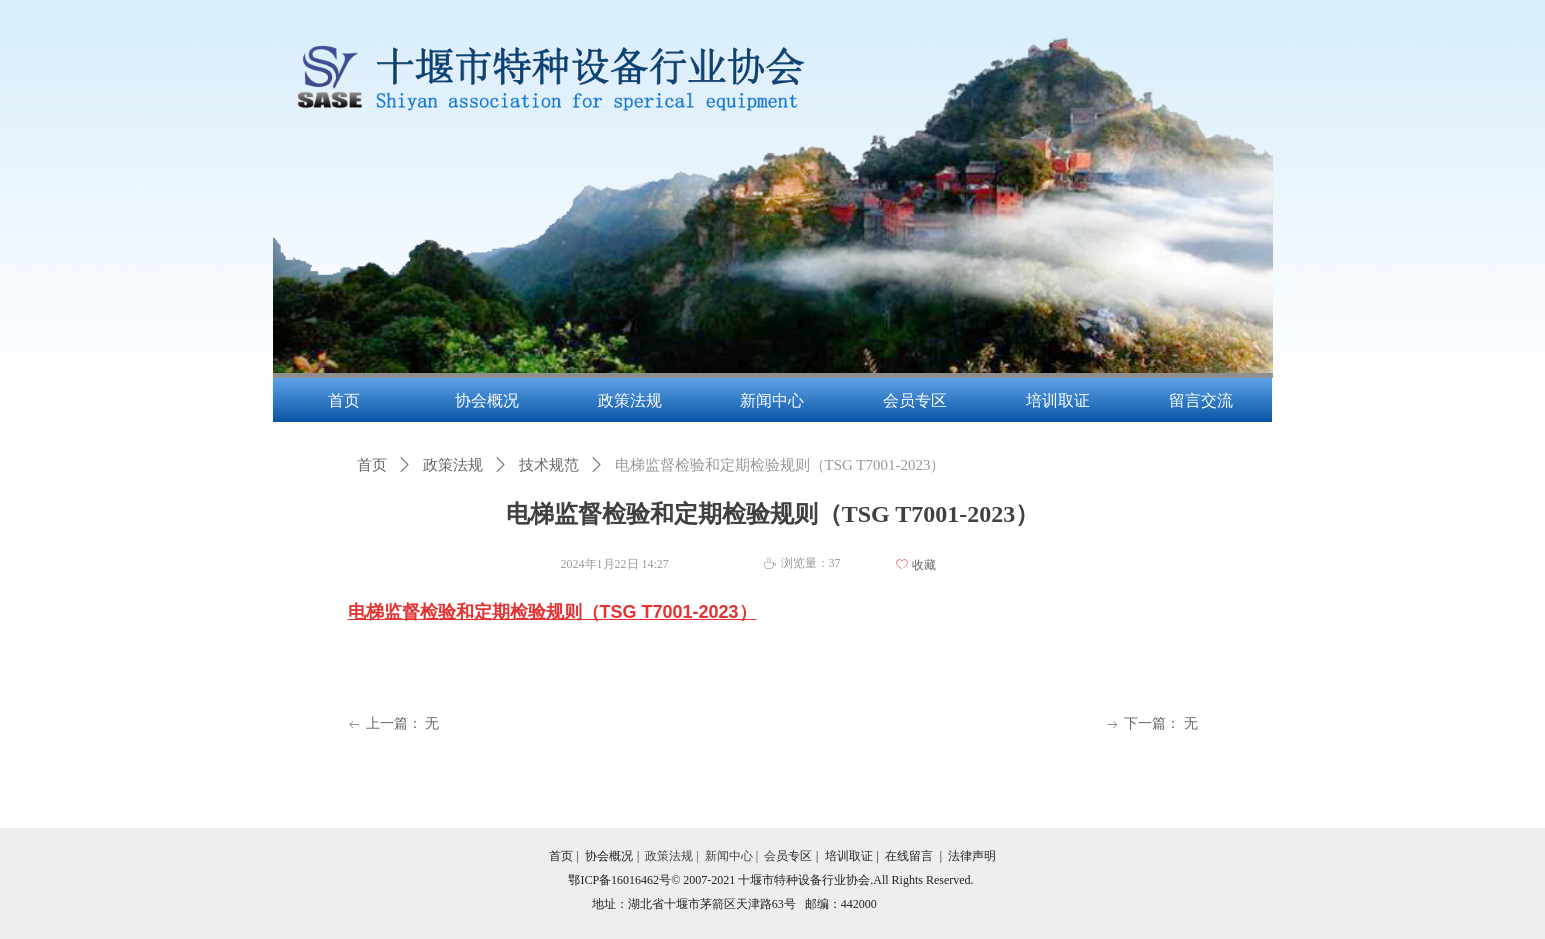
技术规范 (549, 465)
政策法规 (453, 465)
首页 (372, 465)
